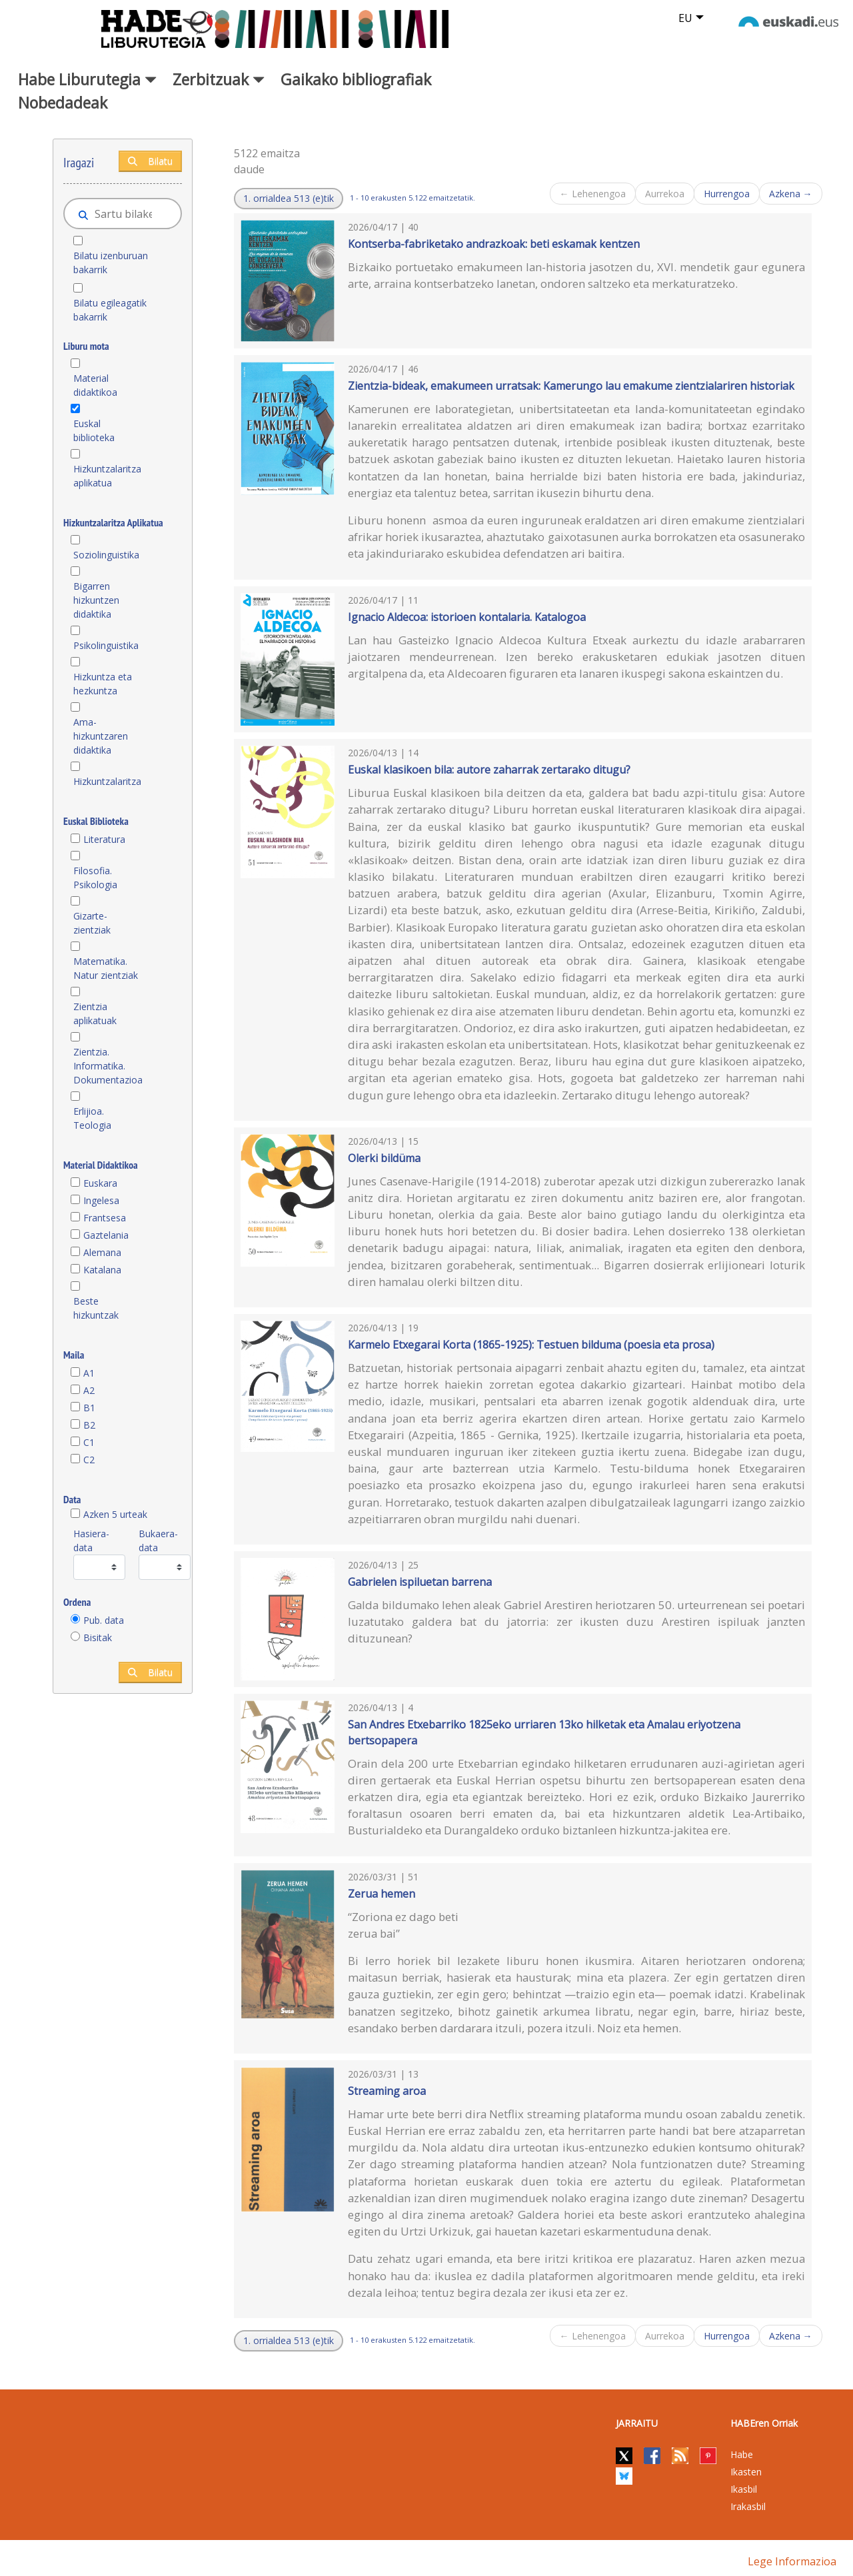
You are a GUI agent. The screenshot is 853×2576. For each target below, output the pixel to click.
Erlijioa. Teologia (92, 1118)
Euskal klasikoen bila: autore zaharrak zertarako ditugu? (489, 769)
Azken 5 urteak (115, 1514)
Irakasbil (748, 2506)
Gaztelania (106, 1235)
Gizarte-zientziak (92, 923)
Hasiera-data (91, 1540)
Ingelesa (101, 1200)
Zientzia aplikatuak (95, 1013)
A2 (89, 1390)
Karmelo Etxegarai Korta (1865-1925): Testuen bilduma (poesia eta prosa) (531, 1344)
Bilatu (150, 161)
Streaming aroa (387, 2091)
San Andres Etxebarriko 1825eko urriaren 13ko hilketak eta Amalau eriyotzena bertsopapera (544, 1732)
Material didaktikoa (95, 385)
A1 (89, 1373)
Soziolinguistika (106, 554)
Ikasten (746, 2471)
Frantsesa (104, 1217)
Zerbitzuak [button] (219, 79)
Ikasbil (743, 2489)
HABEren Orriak (764, 2423)
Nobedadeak (62, 102)
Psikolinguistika (106, 645)
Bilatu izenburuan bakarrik (110, 262)
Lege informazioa (792, 2561)
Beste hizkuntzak (96, 1308)
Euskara (100, 1183)
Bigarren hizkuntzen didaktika (96, 600)
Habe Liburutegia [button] (87, 79)
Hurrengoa (727, 193)
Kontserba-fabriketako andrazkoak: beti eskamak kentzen (494, 244)
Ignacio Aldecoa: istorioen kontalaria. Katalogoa (467, 617)
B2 (89, 1425)
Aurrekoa (664, 193)
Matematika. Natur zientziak (105, 968)
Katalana (102, 1269)
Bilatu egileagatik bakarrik (110, 310)
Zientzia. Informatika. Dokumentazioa (107, 1065)
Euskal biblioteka (94, 430)
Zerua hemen (381, 1893)
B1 (89, 1407)
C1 (89, 1442)
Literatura (104, 839)
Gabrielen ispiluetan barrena (420, 1582)
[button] (288, 198)
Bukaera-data (158, 1540)
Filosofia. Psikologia (95, 877)
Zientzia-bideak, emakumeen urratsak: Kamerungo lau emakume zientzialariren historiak (571, 385)
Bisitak (97, 1637)
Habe (741, 2454)
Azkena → (790, 193)
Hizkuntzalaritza (107, 781)
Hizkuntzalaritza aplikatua (107, 475)
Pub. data (103, 1620)
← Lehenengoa (593, 193)
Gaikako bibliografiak (356, 79)
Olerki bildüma (384, 1158)
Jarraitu (637, 2423)
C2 (89, 1459)
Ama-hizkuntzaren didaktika (100, 736)
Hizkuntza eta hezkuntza (102, 683)
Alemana (102, 1252)
